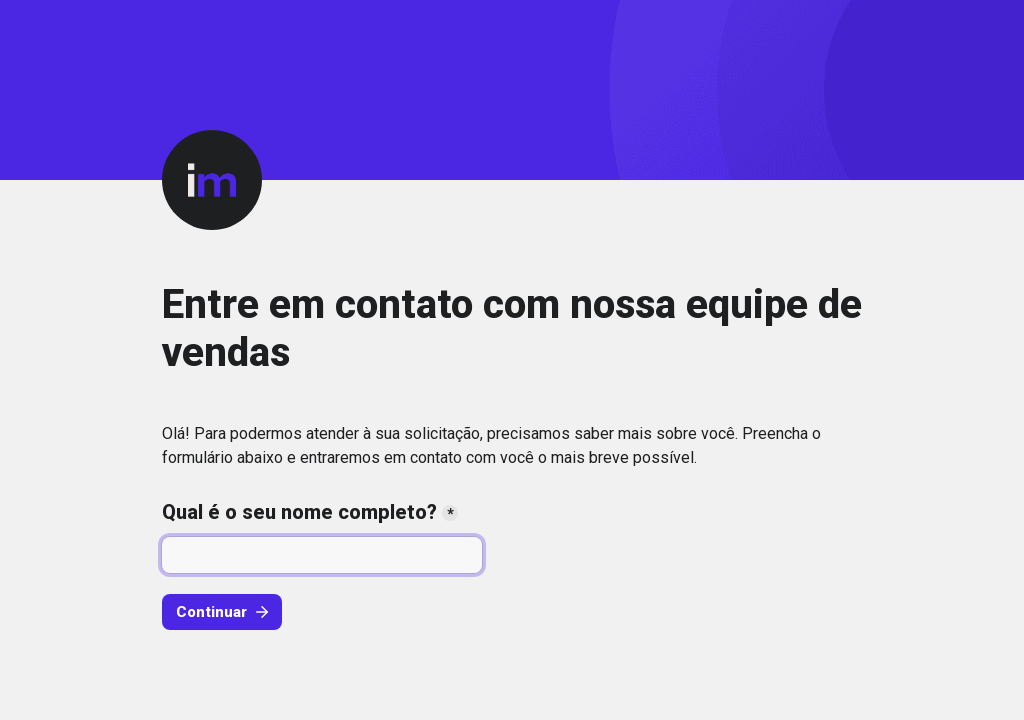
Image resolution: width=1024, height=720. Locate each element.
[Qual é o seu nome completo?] (322, 555)
